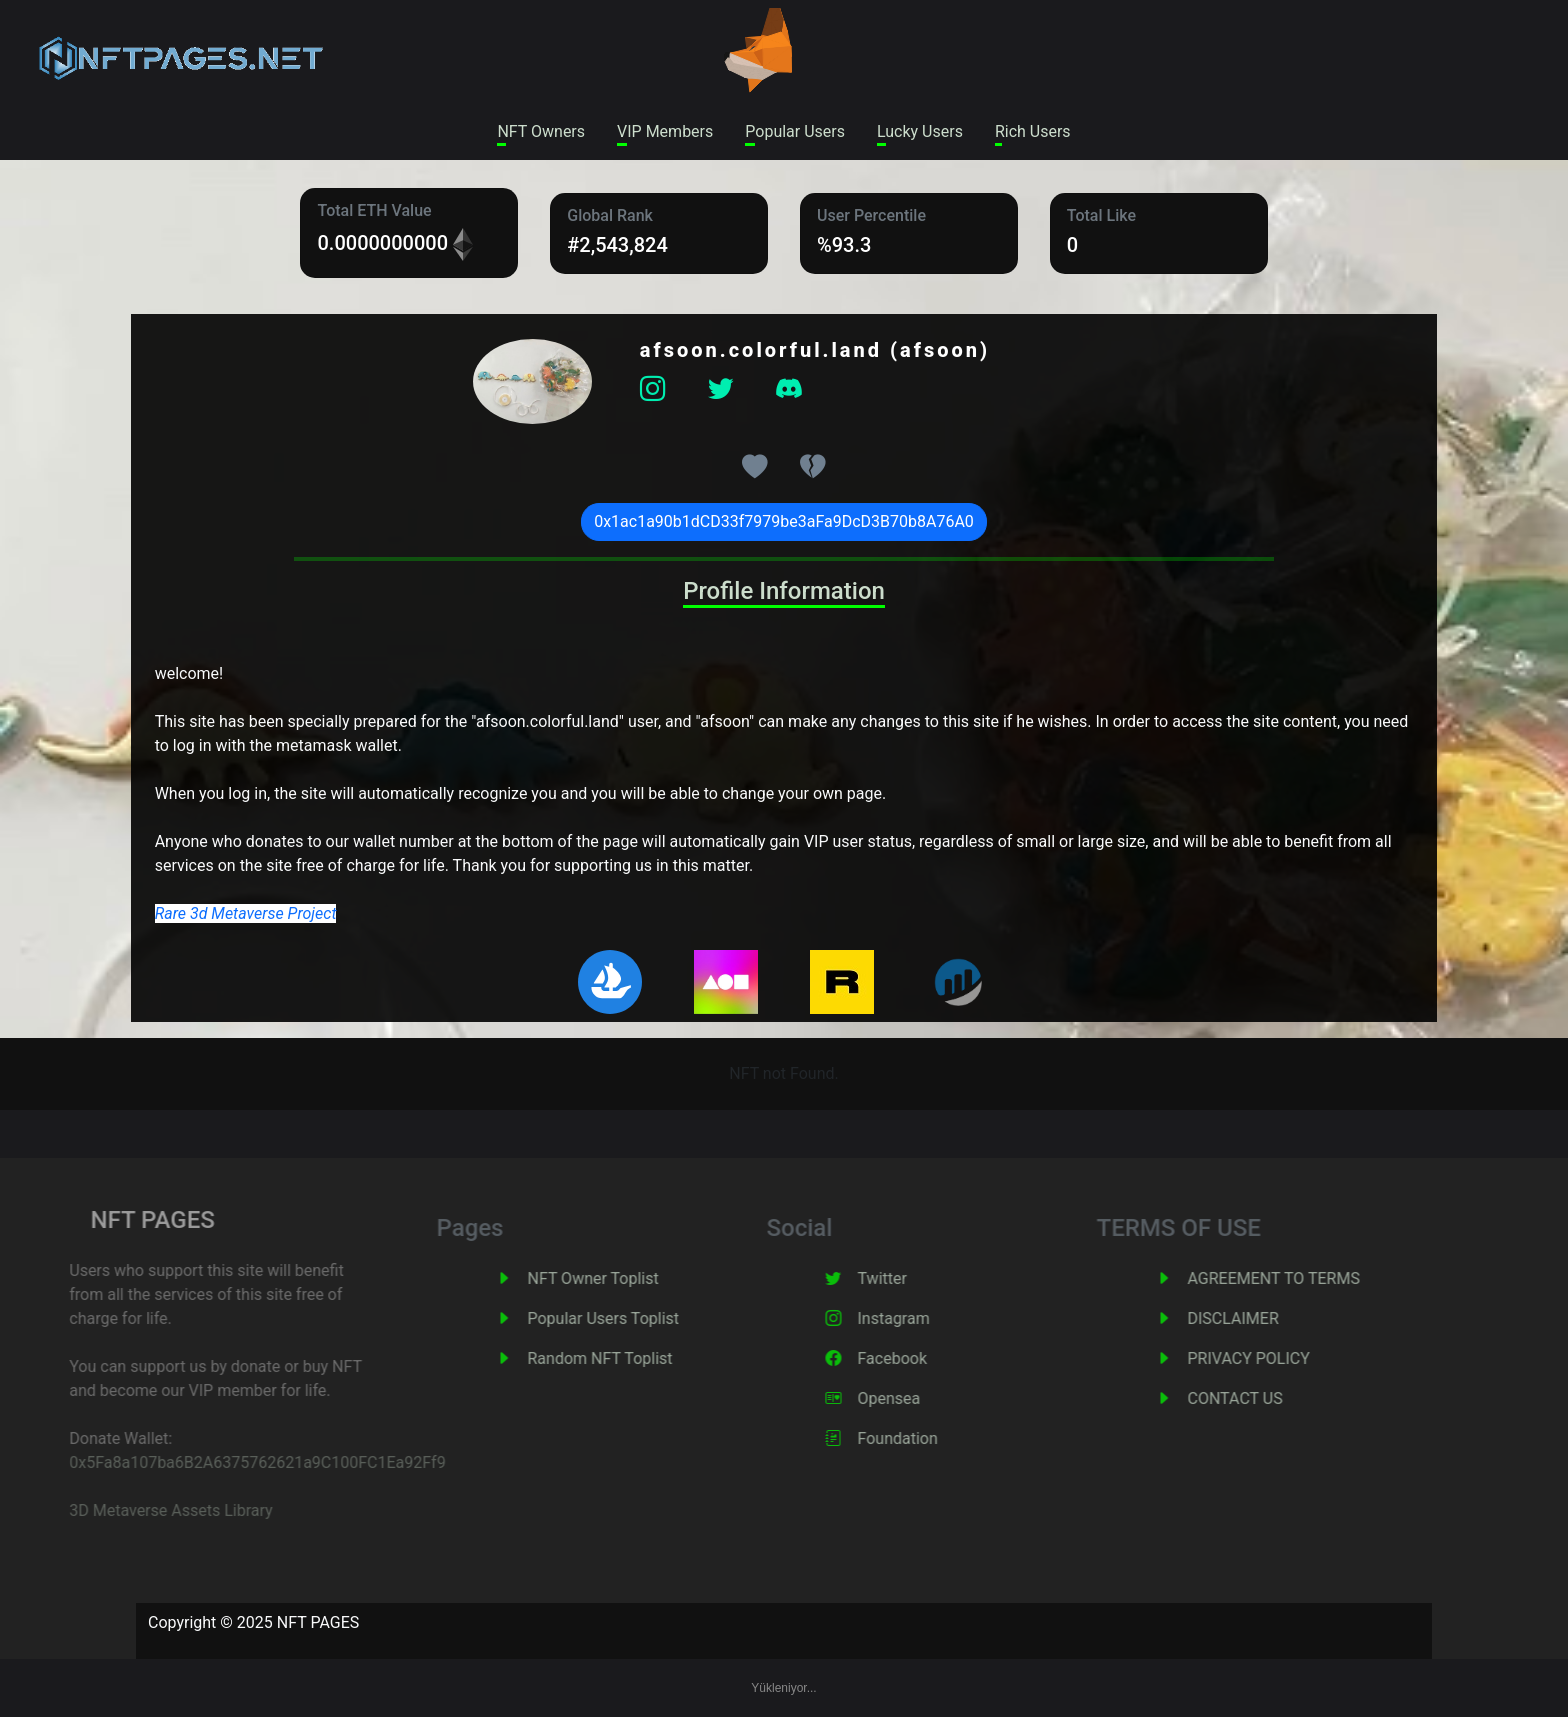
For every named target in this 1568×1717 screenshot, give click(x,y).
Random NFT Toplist (626, 1358)
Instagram (920, 1318)
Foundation (924, 1438)
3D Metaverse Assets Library (142, 1510)
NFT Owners (541, 131)
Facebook (918, 1358)
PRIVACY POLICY (1275, 1358)
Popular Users (795, 131)
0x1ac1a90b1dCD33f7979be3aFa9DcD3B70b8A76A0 (784, 521)
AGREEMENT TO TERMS (1300, 1278)
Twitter (908, 1278)
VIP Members (665, 131)
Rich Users (1033, 131)
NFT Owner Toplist (619, 1278)
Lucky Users (920, 131)
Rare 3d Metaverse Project (246, 913)
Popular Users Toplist (630, 1318)
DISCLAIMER (1259, 1318)
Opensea (915, 1398)
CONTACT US (1261, 1398)
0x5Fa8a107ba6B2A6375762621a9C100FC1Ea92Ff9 (229, 1462)
